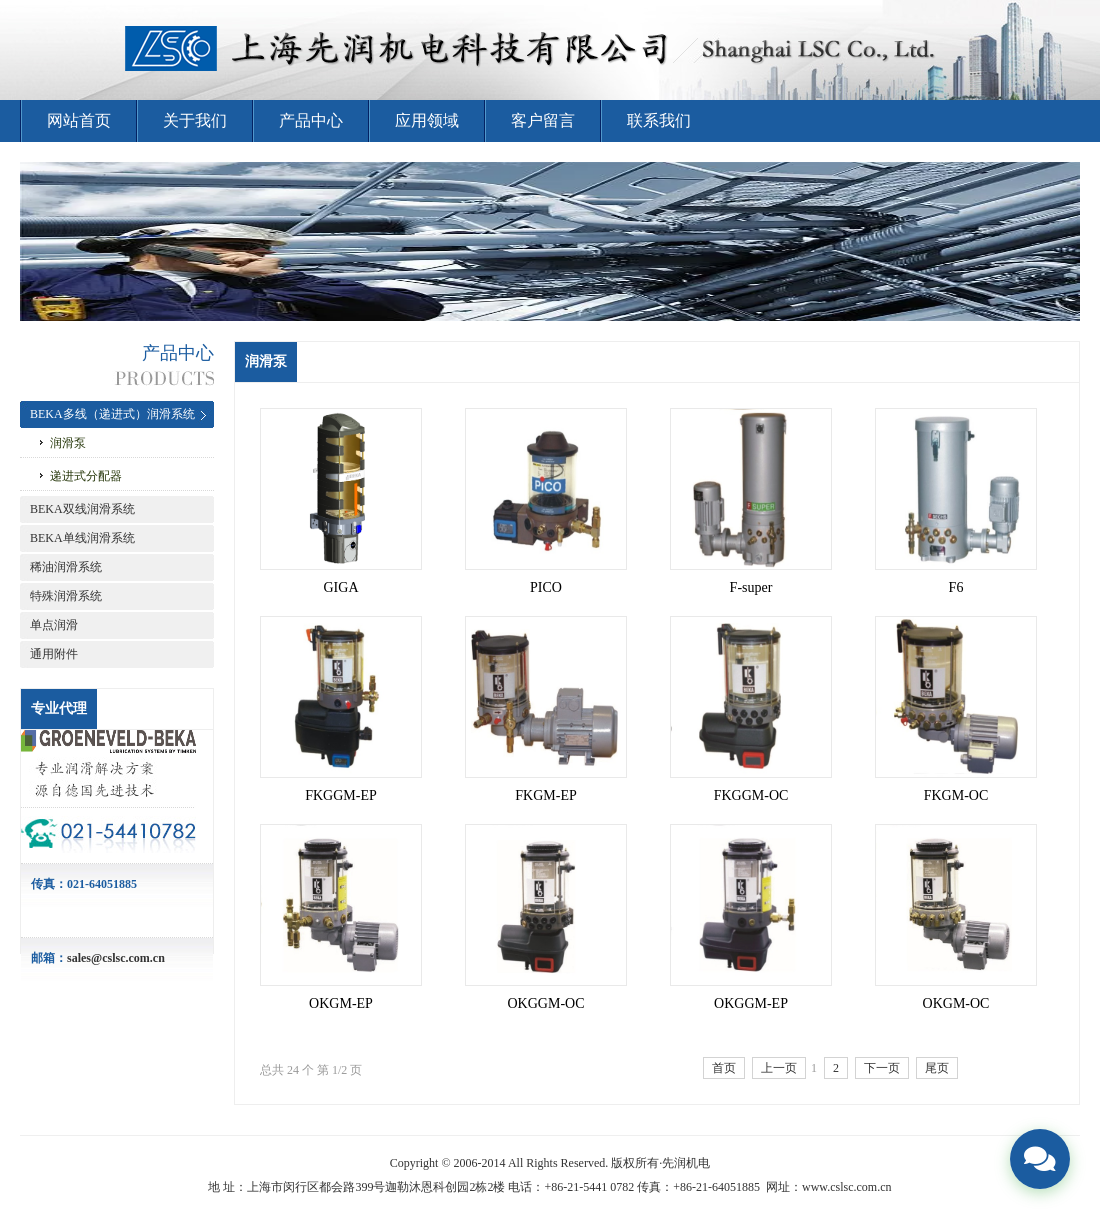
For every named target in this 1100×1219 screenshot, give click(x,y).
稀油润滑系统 (66, 567)
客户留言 (543, 120)
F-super (751, 587)
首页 (724, 1068)
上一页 (779, 1068)
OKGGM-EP (751, 1003)
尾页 (937, 1068)
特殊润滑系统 (66, 596)
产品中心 (311, 120)
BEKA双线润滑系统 (82, 509)
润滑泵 (68, 443)
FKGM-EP (545, 795)
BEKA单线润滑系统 (82, 538)
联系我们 (659, 120)
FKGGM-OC (751, 795)
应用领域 (427, 120)
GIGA (341, 587)
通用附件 (54, 654)
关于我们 (195, 120)
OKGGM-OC (546, 1003)
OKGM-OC (956, 1003)
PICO (546, 587)
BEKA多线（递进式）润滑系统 (112, 414)
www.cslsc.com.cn (847, 1187)
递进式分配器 (86, 476)
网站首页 (79, 120)
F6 (956, 587)
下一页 (882, 1068)
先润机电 (686, 1163)
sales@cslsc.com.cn (116, 958)
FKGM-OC (956, 795)
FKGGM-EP (341, 795)
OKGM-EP (341, 1003)
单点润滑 (54, 625)
